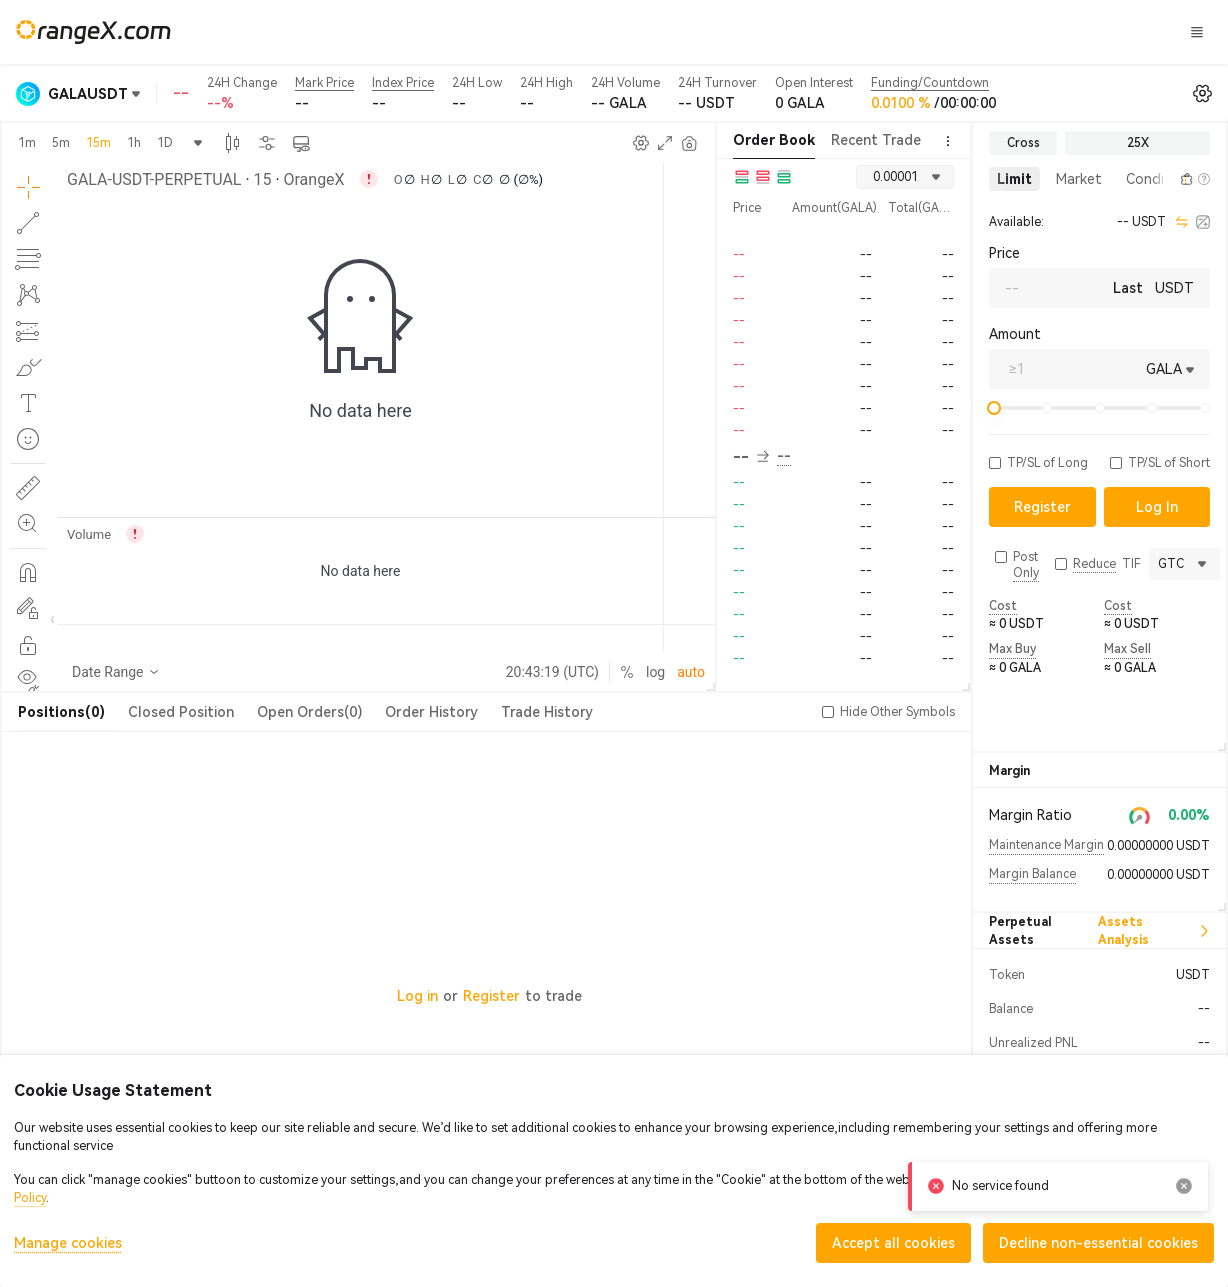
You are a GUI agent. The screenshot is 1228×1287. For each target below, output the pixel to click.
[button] (1164, 179)
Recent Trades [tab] (879, 140)
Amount (1015, 334)
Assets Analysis (1154, 931)
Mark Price (324, 83)
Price (1004, 253)
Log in (417, 996)
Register (491, 996)
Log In (950, 32)
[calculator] (1203, 222)
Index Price (403, 83)
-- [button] (751, 457)
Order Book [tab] (774, 140)
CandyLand (815, 31)
